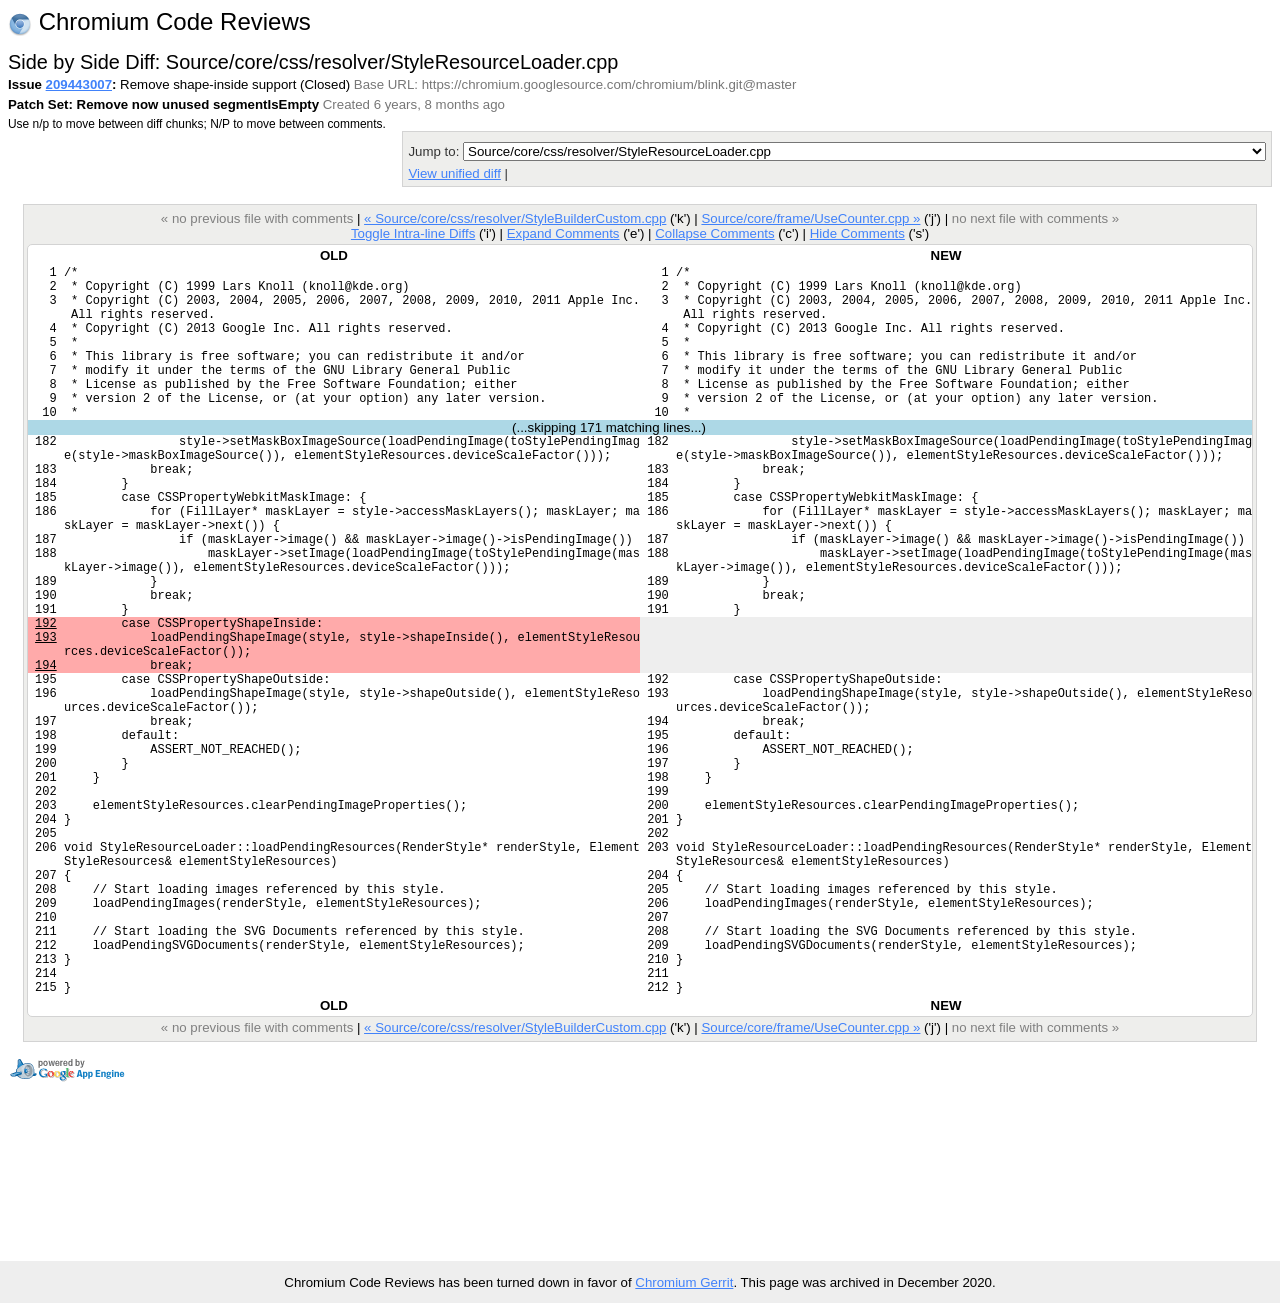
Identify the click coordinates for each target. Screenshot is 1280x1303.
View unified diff (454, 173)
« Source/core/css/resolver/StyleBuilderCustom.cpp (515, 218)
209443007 (79, 84)
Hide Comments (857, 233)
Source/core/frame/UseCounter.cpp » (810, 218)
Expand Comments (563, 233)
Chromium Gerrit (684, 1282)
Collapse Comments (714, 233)
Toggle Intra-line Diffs (413, 233)
